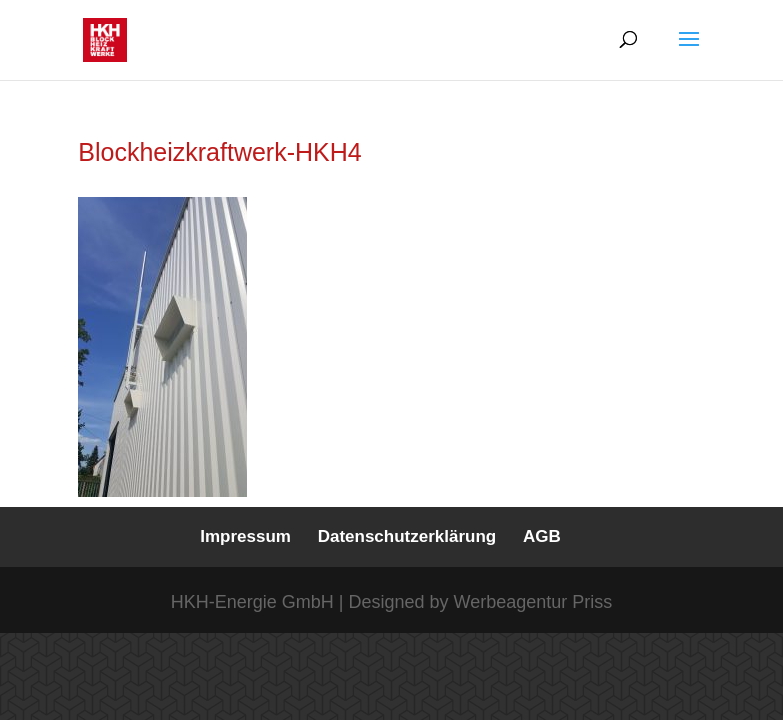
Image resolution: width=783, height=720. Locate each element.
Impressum (245, 536)
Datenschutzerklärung (407, 536)
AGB (542, 536)
